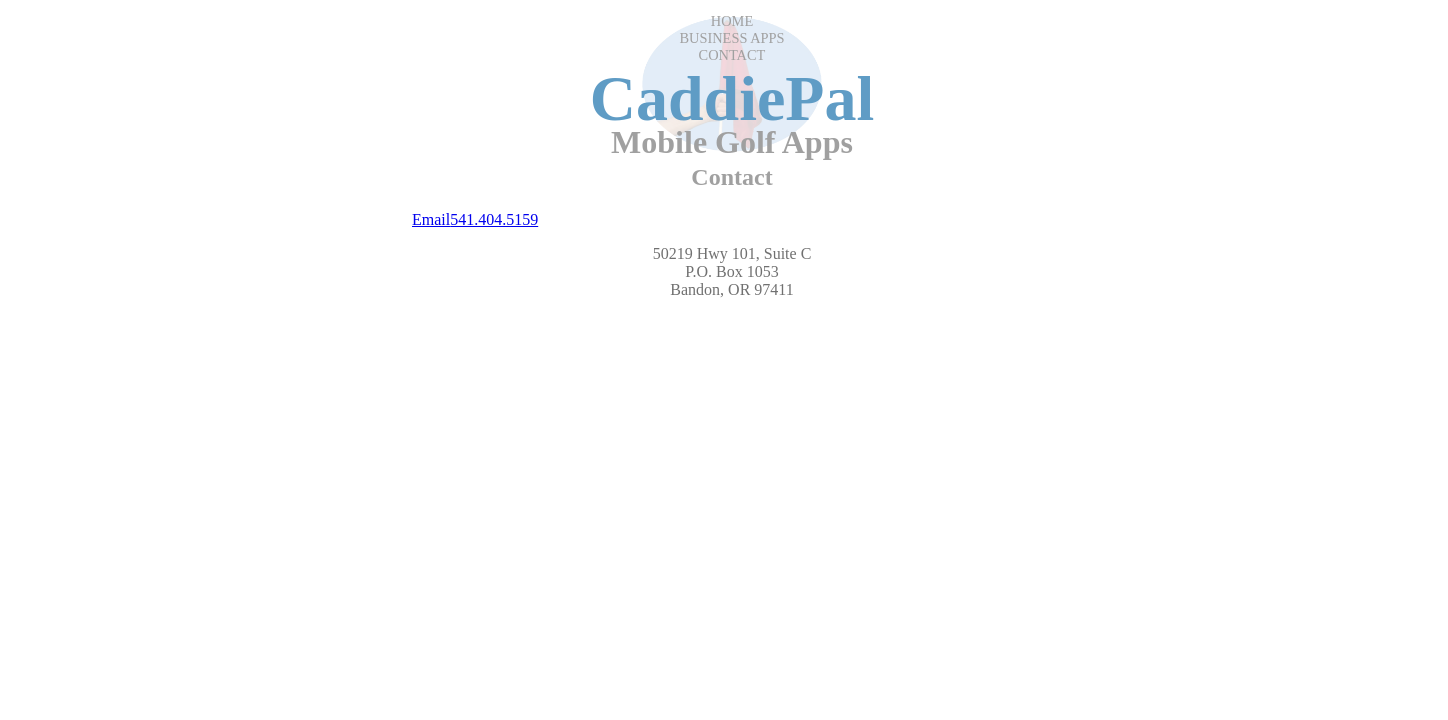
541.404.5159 (494, 219)
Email (431, 219)
